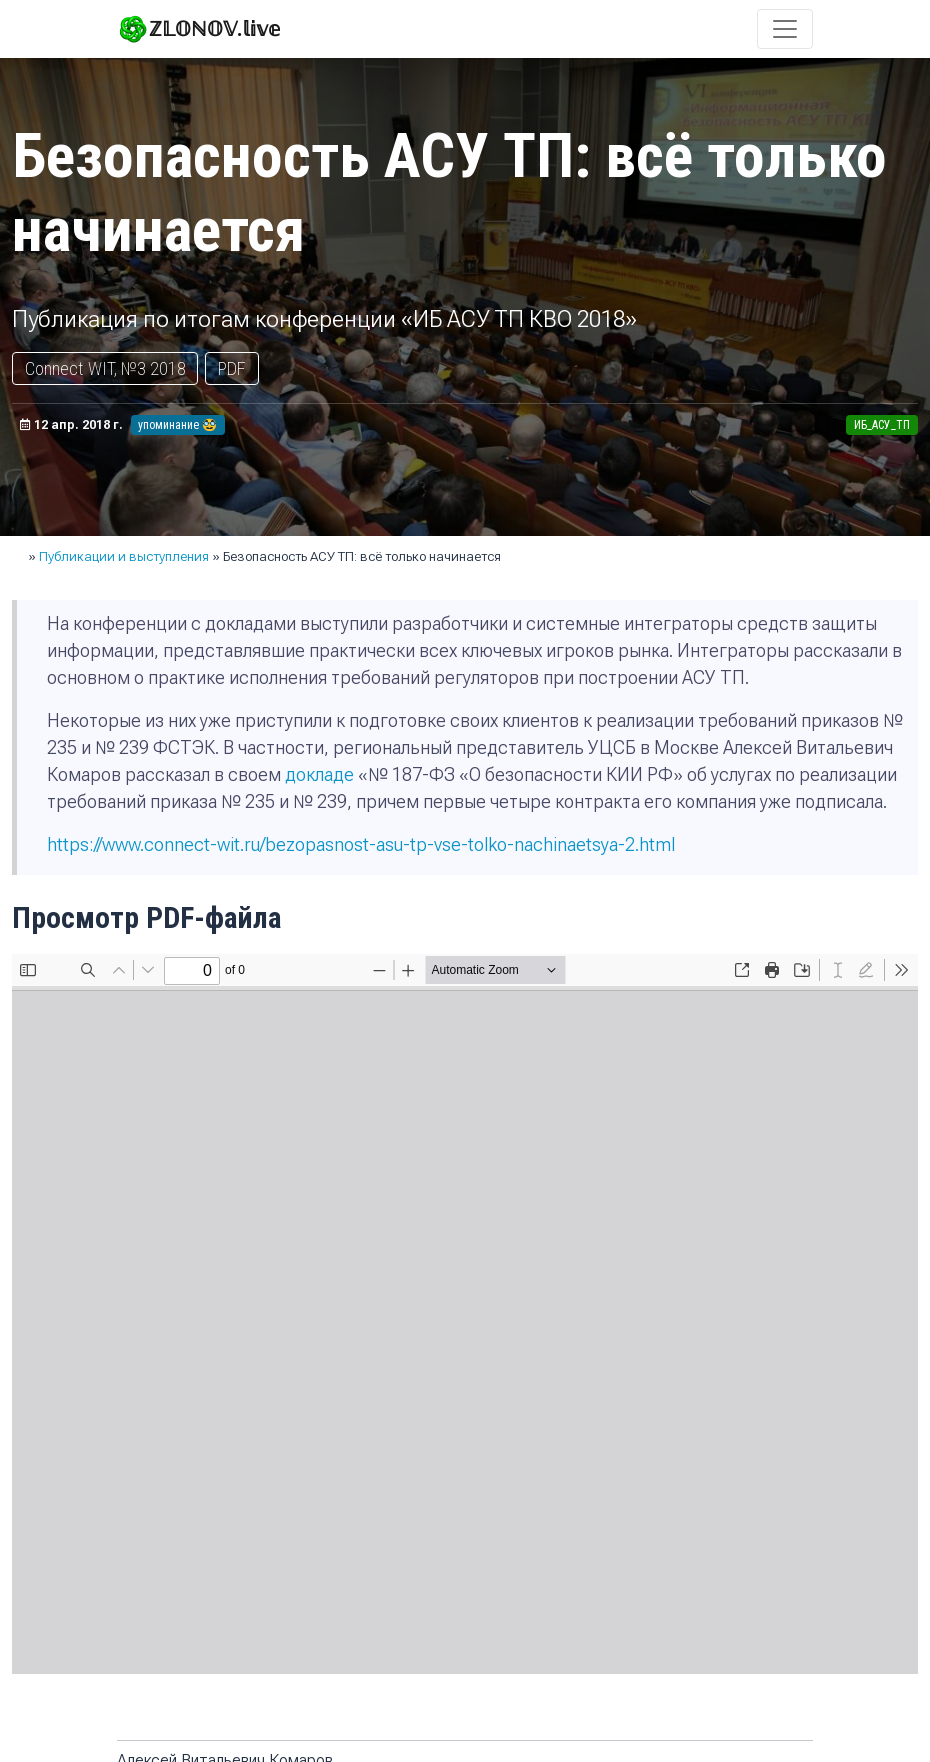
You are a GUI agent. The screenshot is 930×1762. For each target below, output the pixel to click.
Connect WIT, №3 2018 (105, 368)
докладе (319, 774)
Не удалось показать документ (465, 1314)
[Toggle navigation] (785, 29)
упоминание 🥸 (177, 425)
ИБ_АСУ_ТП (882, 425)
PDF (232, 368)
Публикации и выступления (124, 556)
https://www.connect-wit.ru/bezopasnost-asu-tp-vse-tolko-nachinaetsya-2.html (361, 844)
